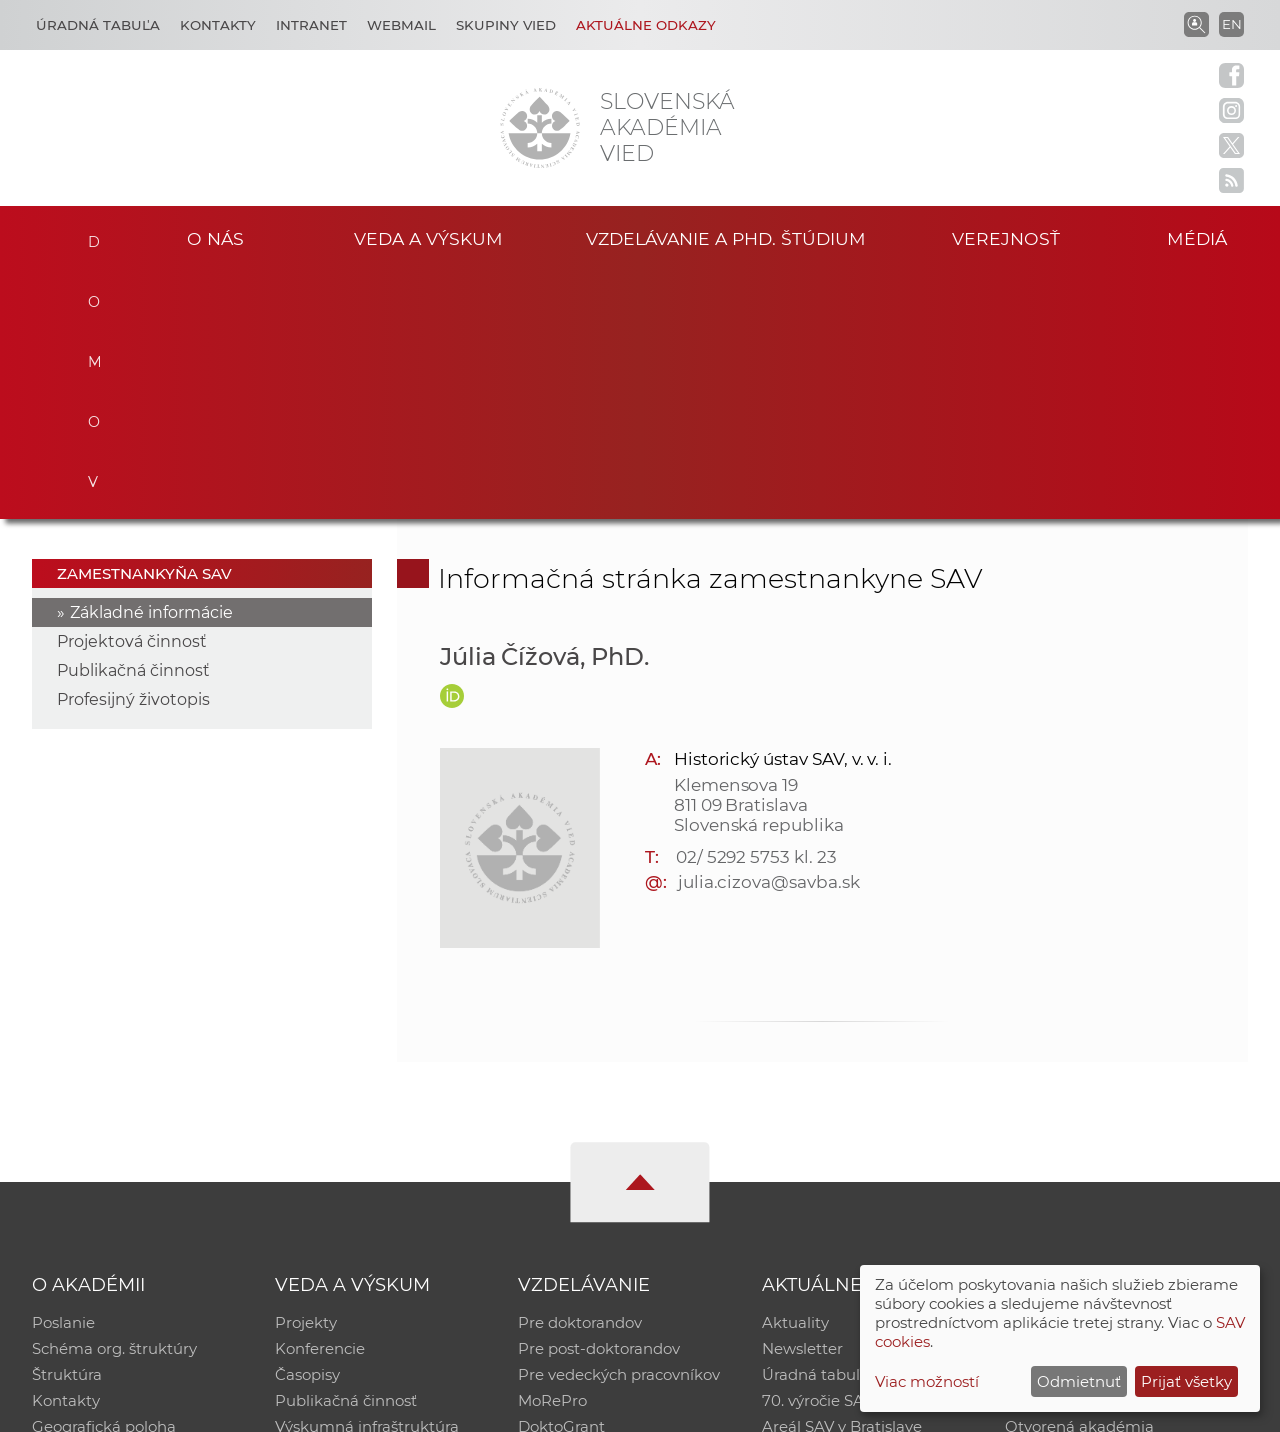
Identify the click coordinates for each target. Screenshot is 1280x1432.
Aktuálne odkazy (646, 25)
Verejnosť (1006, 238)
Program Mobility (582, 1206)
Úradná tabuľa (815, 1128)
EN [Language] (1232, 24)
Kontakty (218, 25)
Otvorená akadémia (1079, 1180)
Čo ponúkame (815, 1206)
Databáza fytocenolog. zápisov (1117, 1128)
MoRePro (552, 1154)
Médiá (1198, 238)
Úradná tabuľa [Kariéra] (98, 25)
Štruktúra (67, 1128)
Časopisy (307, 1128)
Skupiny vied (506, 25)
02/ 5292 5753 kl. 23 (756, 610)
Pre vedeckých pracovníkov (619, 1128)
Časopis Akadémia (1074, 1154)
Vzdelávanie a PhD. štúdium (726, 238)
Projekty (306, 1076)
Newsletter (802, 1102)
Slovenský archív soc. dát (1096, 1102)
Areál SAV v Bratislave (842, 1180)
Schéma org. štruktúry (114, 1102)
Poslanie (63, 1076)
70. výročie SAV (817, 1154)
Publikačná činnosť (133, 424)
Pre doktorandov (580, 1076)
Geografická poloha (104, 1180)
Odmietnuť (1079, 1381)
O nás (215, 238)
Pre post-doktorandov (599, 1102)
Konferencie (320, 1102)
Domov (91, 236)
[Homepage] (540, 128)
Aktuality (795, 1076)
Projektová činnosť (132, 395)
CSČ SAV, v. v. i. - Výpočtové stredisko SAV (330, 1407)
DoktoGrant (561, 1180)
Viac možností (927, 1381)
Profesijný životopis (133, 453)
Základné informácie (151, 366)
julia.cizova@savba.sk (769, 635)
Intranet (311, 25)
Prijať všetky (1186, 1381)
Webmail (401, 25)
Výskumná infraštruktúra (367, 1180)
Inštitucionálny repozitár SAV (1112, 1076)
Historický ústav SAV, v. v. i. (783, 512)
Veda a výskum (428, 238)
